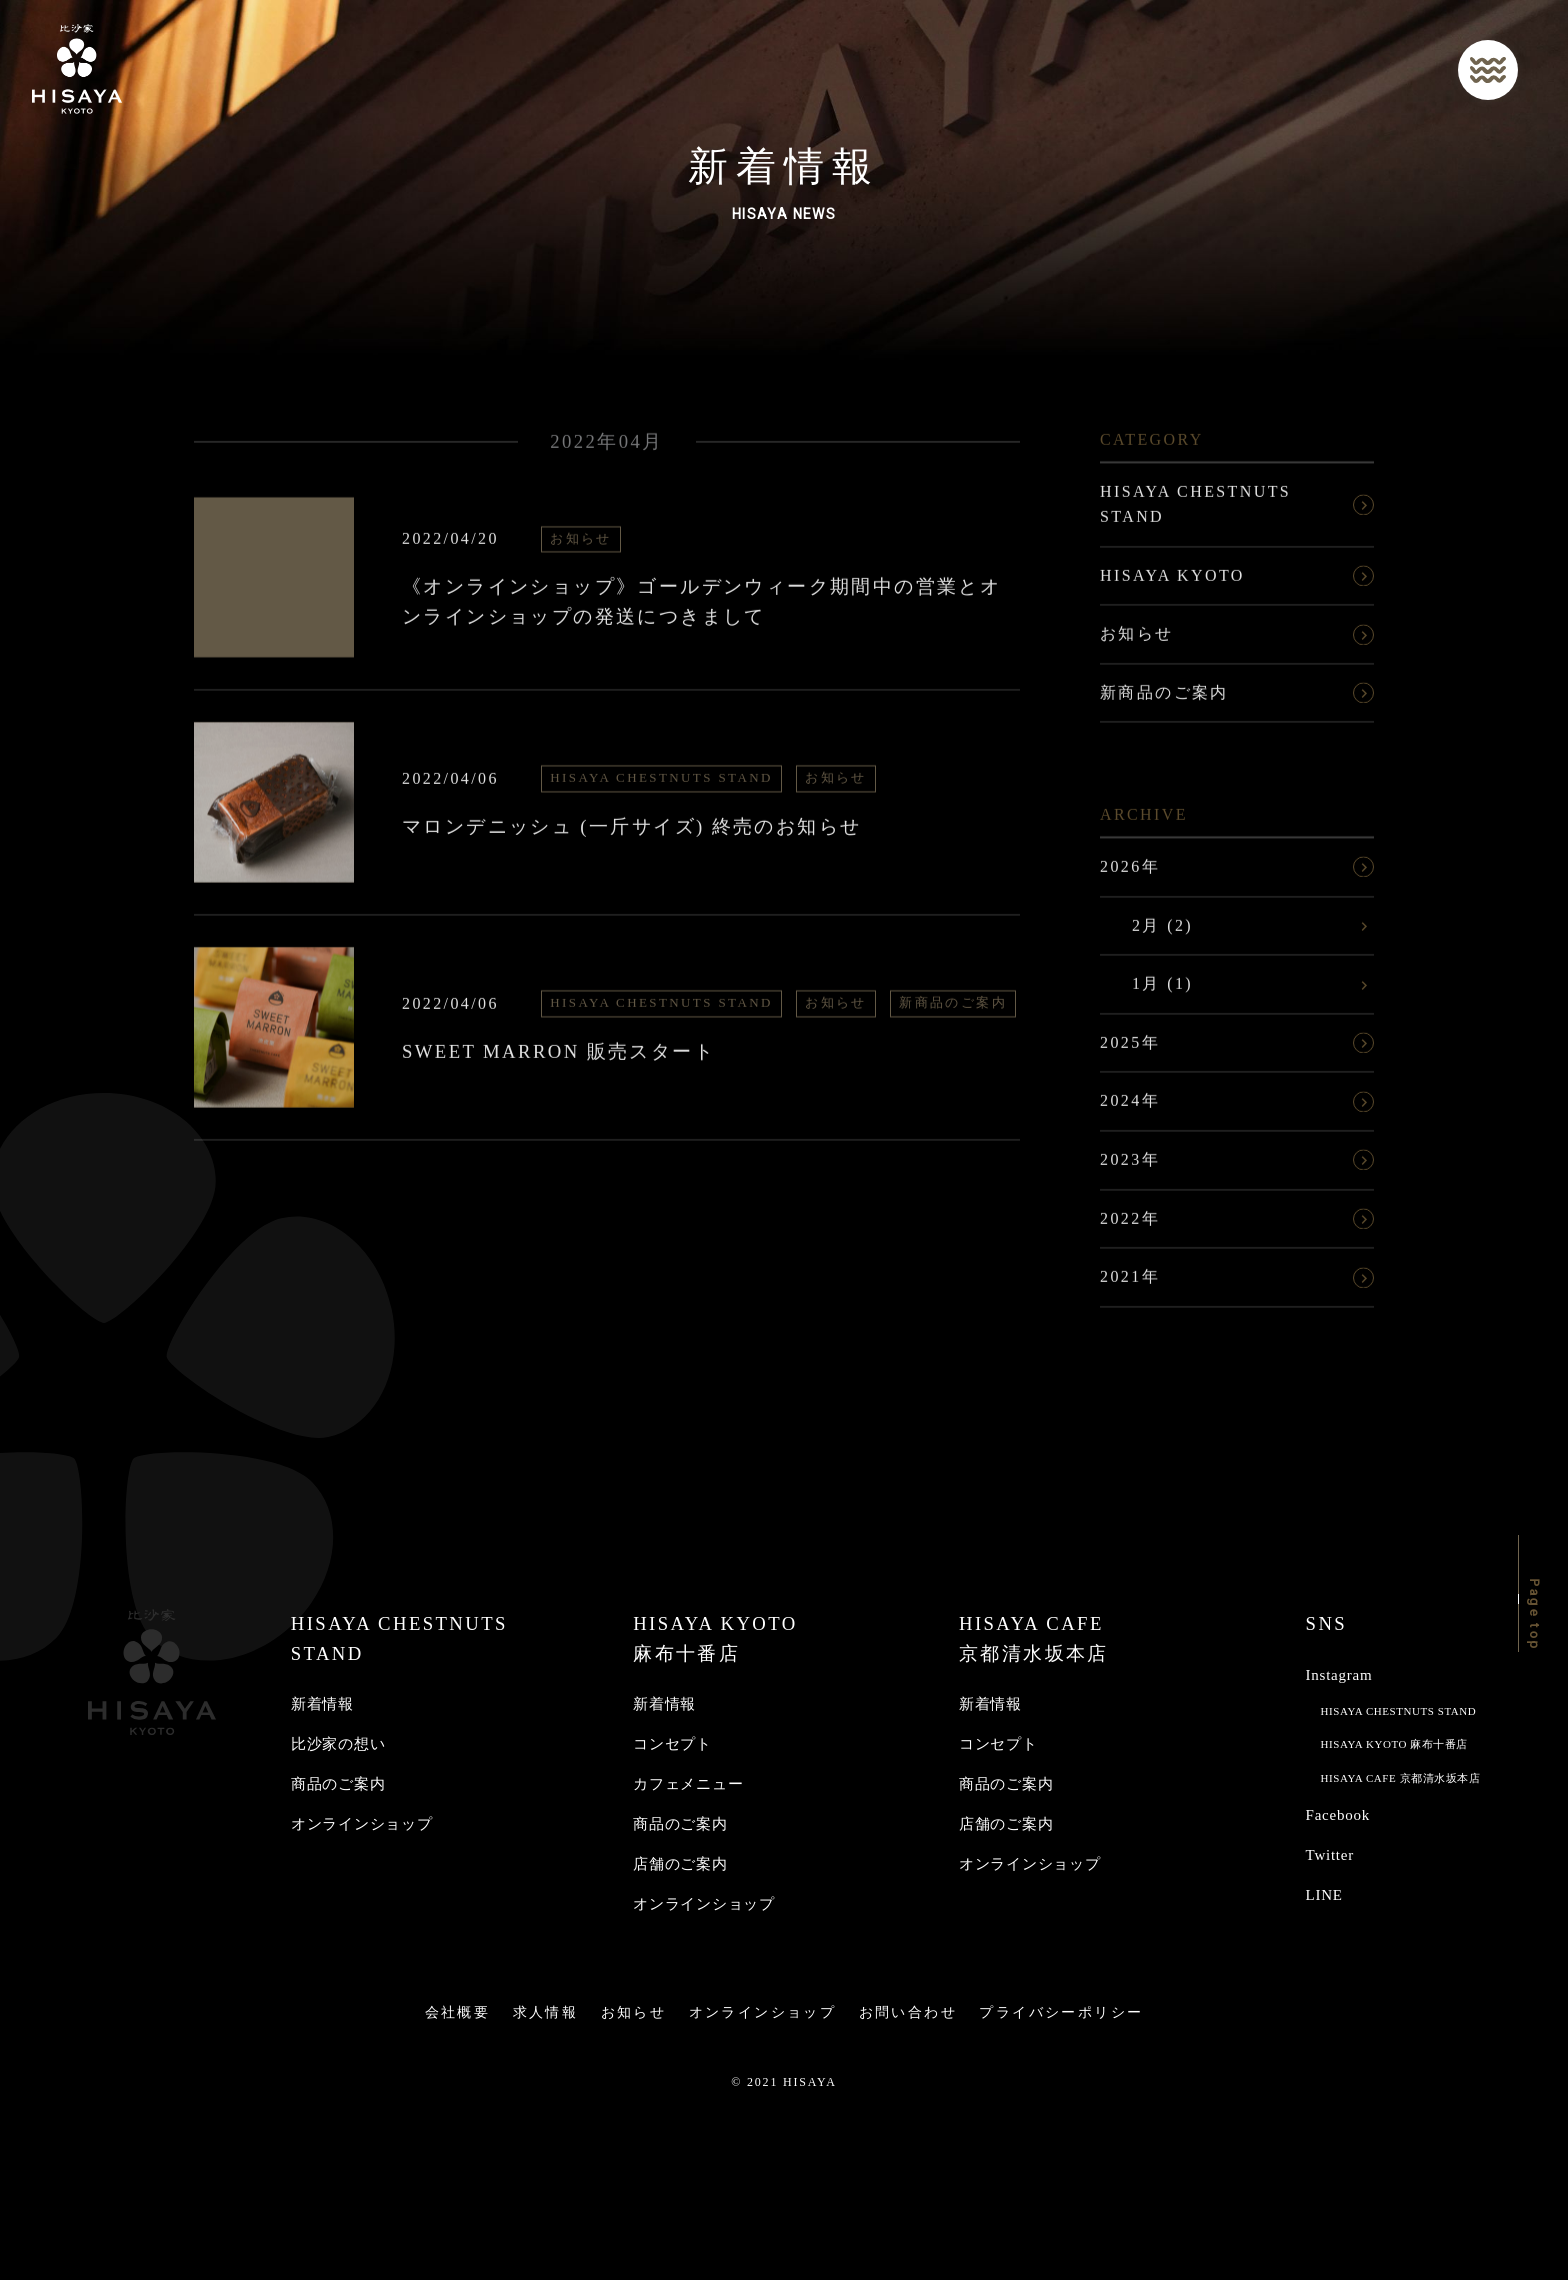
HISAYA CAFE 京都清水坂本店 (1401, 1778)
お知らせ (581, 545)
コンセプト (672, 1744)
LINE (1324, 1895)
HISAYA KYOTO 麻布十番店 (1394, 1744)
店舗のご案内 (680, 1864)
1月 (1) (1162, 990)
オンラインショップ (362, 1824)
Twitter (1330, 1855)
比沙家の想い (338, 1744)
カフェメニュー (688, 1784)
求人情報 (546, 2012)
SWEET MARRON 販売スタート (558, 1058)
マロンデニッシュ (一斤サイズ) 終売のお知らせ (631, 833)
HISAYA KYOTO (1172, 582)
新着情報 (322, 1704)
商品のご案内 (338, 1784)
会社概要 (458, 2012)
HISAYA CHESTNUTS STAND (661, 785)
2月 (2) (1162, 932)
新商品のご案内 (953, 1010)
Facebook (1338, 1815)
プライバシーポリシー (1061, 2012)
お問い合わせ (908, 2012)
